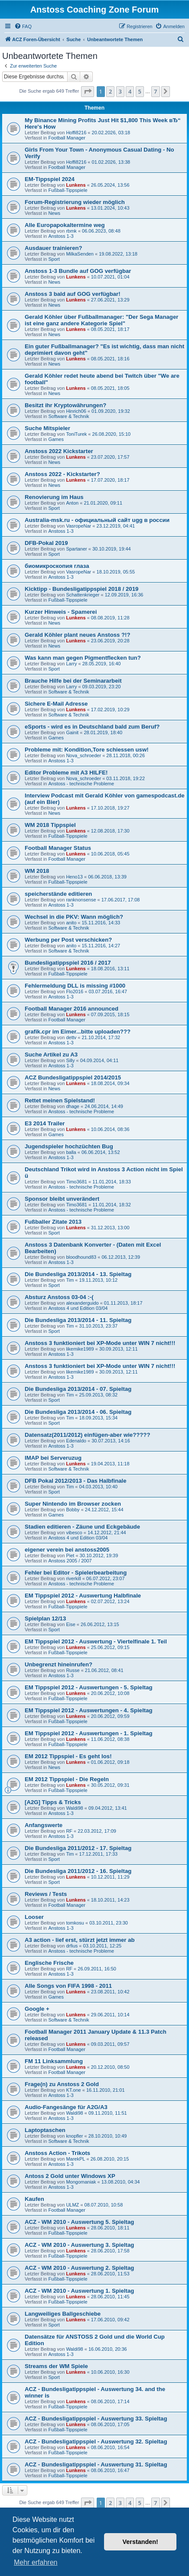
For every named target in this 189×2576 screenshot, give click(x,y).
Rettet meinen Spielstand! (60, 1100)
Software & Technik (68, 416)
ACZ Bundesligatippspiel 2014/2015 (73, 1077)
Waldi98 (74, 1808)
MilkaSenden (80, 253)
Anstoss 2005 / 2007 (69, 1560)
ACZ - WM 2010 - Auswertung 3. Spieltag (79, 2245)
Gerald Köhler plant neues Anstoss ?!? (77, 635)
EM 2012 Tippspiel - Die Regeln (67, 1779)
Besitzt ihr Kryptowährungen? (65, 405)
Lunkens (75, 185)
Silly (70, 1060)
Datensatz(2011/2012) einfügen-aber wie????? (87, 1435)
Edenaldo (76, 1440)
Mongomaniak (81, 2181)
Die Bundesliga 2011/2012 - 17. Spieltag (78, 1848)
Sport (53, 259)
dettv (71, 1037)
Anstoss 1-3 (60, 236)
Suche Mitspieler (47, 428)
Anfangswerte (43, 1825)
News (54, 213)
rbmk (71, 230)
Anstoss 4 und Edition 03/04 (78, 1308)
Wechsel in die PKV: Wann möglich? (74, 917)
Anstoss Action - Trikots (57, 2153)
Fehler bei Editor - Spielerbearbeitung (76, 1572)
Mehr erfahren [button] (36, 2562)
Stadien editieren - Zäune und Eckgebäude (82, 1526)
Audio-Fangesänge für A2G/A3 (66, 2107)
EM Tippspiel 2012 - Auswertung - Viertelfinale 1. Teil (96, 1641)
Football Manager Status (58, 848)
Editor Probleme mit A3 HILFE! (66, 772)
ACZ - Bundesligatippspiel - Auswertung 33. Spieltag (96, 2418)
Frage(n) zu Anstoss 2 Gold (62, 2084)
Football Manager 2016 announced (71, 1008)
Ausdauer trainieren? (53, 248)
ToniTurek (76, 434)
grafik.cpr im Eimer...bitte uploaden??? (77, 1031)
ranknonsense (81, 899)
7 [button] (155, 91)
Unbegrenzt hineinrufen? (58, 1664)
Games (55, 439)
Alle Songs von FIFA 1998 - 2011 (68, 1986)
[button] (87, 91)
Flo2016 (74, 991)
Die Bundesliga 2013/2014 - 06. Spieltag (78, 1412)
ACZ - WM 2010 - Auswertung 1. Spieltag (79, 2291)
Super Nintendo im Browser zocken (73, 1503)
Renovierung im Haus (54, 497)
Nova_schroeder (83, 755)
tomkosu (75, 1922)
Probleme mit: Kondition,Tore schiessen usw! (87, 749)
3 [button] (120, 91)
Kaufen (34, 2199)
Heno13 (74, 876)
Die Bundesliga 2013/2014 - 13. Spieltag (78, 1274)
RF (69, 1831)
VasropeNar (78, 525)
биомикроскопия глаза (57, 566)
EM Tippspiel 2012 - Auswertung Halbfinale (83, 1595)
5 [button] (139, 91)
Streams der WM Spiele (56, 2366)
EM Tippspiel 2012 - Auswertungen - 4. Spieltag (89, 1710)
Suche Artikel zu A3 (51, 1054)
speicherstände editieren (58, 894)
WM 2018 (37, 871)
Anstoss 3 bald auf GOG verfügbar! (73, 294)
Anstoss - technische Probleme (81, 783)
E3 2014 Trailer (45, 1123)
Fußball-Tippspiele (67, 190)
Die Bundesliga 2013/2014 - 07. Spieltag (78, 1389)
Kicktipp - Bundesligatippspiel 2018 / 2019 (81, 589)
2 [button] (110, 91)
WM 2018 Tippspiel (50, 825)
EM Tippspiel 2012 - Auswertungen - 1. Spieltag (89, 1733)
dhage (72, 1106)
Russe (72, 1670)
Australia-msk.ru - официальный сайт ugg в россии (97, 520)
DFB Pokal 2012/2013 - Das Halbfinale (76, 1481)
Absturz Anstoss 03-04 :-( (59, 1297)
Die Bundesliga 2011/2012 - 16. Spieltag (78, 1871)
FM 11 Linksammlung (54, 2061)
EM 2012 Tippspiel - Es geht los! (68, 1756)
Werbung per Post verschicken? (68, 939)
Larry (71, 663)
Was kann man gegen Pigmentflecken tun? (83, 658)
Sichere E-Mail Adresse (56, 703)
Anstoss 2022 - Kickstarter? (62, 474)
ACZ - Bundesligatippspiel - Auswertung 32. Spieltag (96, 2441)
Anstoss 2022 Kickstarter (59, 451)
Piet (70, 1555)
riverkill (73, 1578)
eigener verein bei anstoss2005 (67, 1549)
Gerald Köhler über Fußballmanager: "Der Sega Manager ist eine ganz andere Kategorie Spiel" (101, 320)
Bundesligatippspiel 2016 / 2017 (68, 962)
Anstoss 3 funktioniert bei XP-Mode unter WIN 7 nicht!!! (100, 1343)
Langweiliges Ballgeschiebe (63, 2313)
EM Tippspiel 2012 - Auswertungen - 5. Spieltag (89, 1687)
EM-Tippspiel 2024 (50, 179)
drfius (72, 1945)
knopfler (74, 2136)
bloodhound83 (81, 1257)
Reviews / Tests (46, 1894)
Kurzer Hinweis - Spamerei (61, 612)
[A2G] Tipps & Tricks (53, 1802)
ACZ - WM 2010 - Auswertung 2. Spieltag (79, 2268)
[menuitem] (23, 26)
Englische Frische (49, 1963)
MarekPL (75, 2158)
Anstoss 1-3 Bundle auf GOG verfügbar (78, 271)
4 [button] (129, 91)
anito (71, 922)
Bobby (72, 1509)
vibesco (74, 1532)
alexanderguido (82, 1303)
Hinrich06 (76, 411)
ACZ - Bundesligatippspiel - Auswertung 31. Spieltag (96, 2464)
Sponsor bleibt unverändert (62, 1199)
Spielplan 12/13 (45, 1618)
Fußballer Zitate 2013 (53, 1221)
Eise (70, 1624)
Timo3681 (76, 1181)
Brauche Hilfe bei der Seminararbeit (73, 680)
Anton (72, 502)
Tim (70, 1280)
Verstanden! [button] (140, 2541)
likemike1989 (80, 1348)
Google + (37, 2009)
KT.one (73, 2090)
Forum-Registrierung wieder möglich (75, 202)
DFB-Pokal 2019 (46, 543)
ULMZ (72, 2204)
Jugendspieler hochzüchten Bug (69, 1146)
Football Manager (66, 137)
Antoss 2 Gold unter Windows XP (70, 2176)
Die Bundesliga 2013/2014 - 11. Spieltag (78, 1320)
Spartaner (76, 548)
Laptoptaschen (45, 2130)
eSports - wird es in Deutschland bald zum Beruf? (92, 726)
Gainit (72, 732)
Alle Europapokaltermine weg (65, 225)
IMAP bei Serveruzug (53, 1458)
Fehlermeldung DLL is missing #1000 (75, 985)
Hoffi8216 (76, 132)
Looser (34, 1917)
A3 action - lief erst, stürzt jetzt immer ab (80, 1940)
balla (71, 1152)
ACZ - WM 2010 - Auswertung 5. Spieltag (79, 2222)
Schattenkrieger (82, 594)
